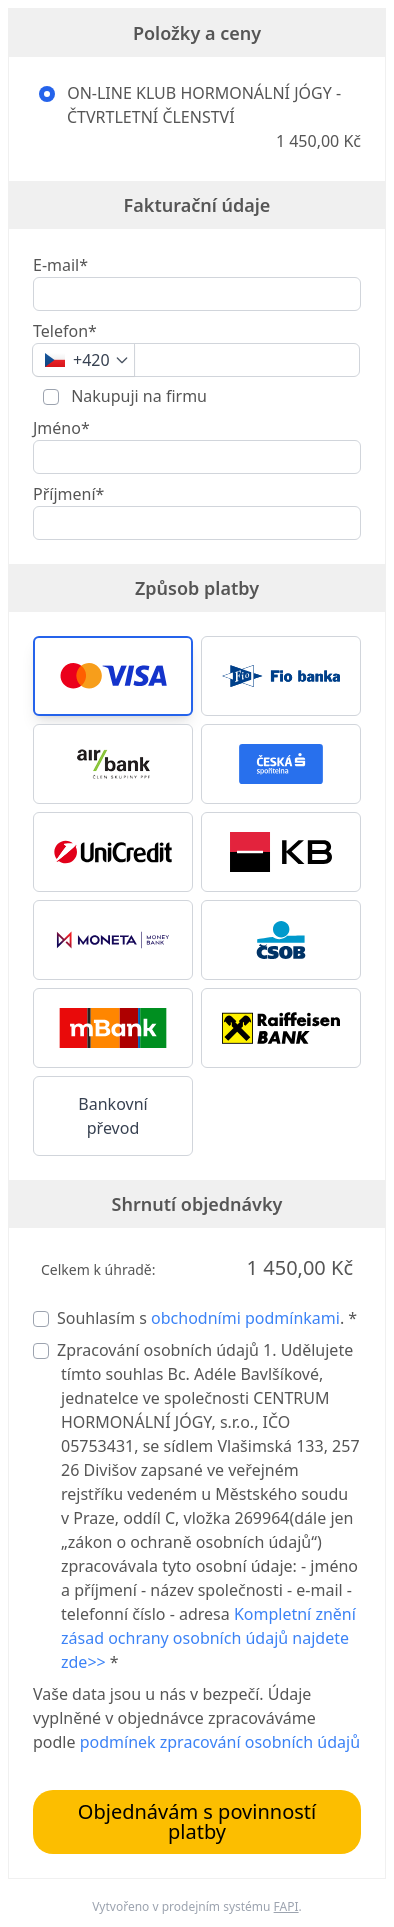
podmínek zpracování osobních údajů (220, 1742)
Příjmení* (68, 494)
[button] (113, 676)
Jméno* (61, 428)
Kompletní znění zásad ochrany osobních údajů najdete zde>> (208, 1638)
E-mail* (60, 265)
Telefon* (65, 331)
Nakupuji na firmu (137, 396)
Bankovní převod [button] (112, 1116)
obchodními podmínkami (245, 1318)
